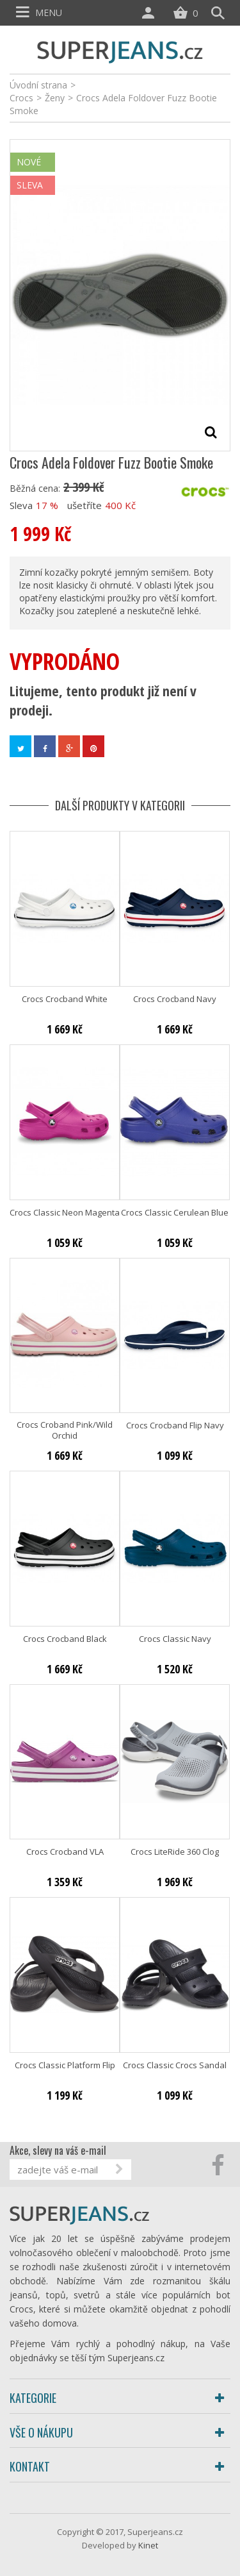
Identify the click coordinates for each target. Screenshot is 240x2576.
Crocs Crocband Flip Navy (175, 1425)
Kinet (148, 2545)
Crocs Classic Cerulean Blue (174, 1212)
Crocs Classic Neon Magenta (65, 1212)
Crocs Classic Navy (175, 1639)
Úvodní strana (38, 85)
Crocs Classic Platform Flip (65, 2065)
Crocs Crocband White (65, 999)
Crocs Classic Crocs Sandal (175, 2065)
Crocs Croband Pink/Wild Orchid (65, 1430)
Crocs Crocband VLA (65, 1851)
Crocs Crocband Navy (174, 999)
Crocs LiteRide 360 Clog (175, 1851)
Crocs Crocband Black (65, 1639)
